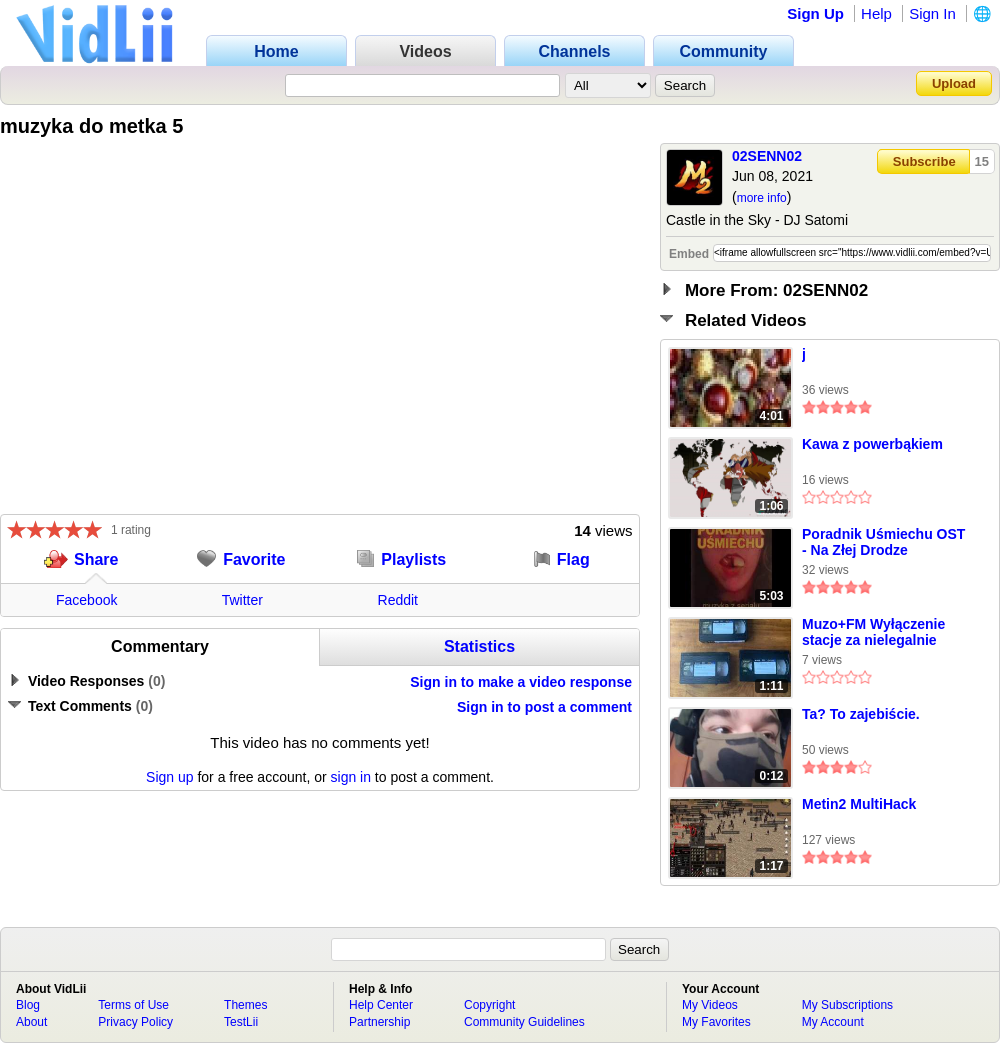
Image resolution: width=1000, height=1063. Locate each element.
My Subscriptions (847, 1005)
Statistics (479, 646)
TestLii (241, 1022)
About (31, 1022)
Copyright (489, 1005)
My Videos (710, 1005)
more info (762, 198)
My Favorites (716, 1022)
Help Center (381, 1005)
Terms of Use (133, 1005)
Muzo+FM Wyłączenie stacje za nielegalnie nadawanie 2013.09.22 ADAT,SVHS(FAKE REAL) (885, 633)
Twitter (242, 600)
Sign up (169, 777)
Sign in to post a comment (544, 707)
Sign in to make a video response (521, 682)
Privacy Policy (135, 1022)
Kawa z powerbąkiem (872, 444)
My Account (833, 1022)
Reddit (398, 600)
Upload (954, 83)
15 (982, 161)
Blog (28, 1005)
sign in (351, 777)
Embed (689, 254)
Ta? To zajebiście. (861, 714)
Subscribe (924, 161)
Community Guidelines (524, 1022)
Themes (245, 1005)
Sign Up (815, 13)
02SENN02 (767, 156)
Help (876, 13)
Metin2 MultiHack (859, 804)
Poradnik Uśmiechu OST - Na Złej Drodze (883, 542)
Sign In (932, 13)
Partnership (379, 1022)
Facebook (86, 600)
